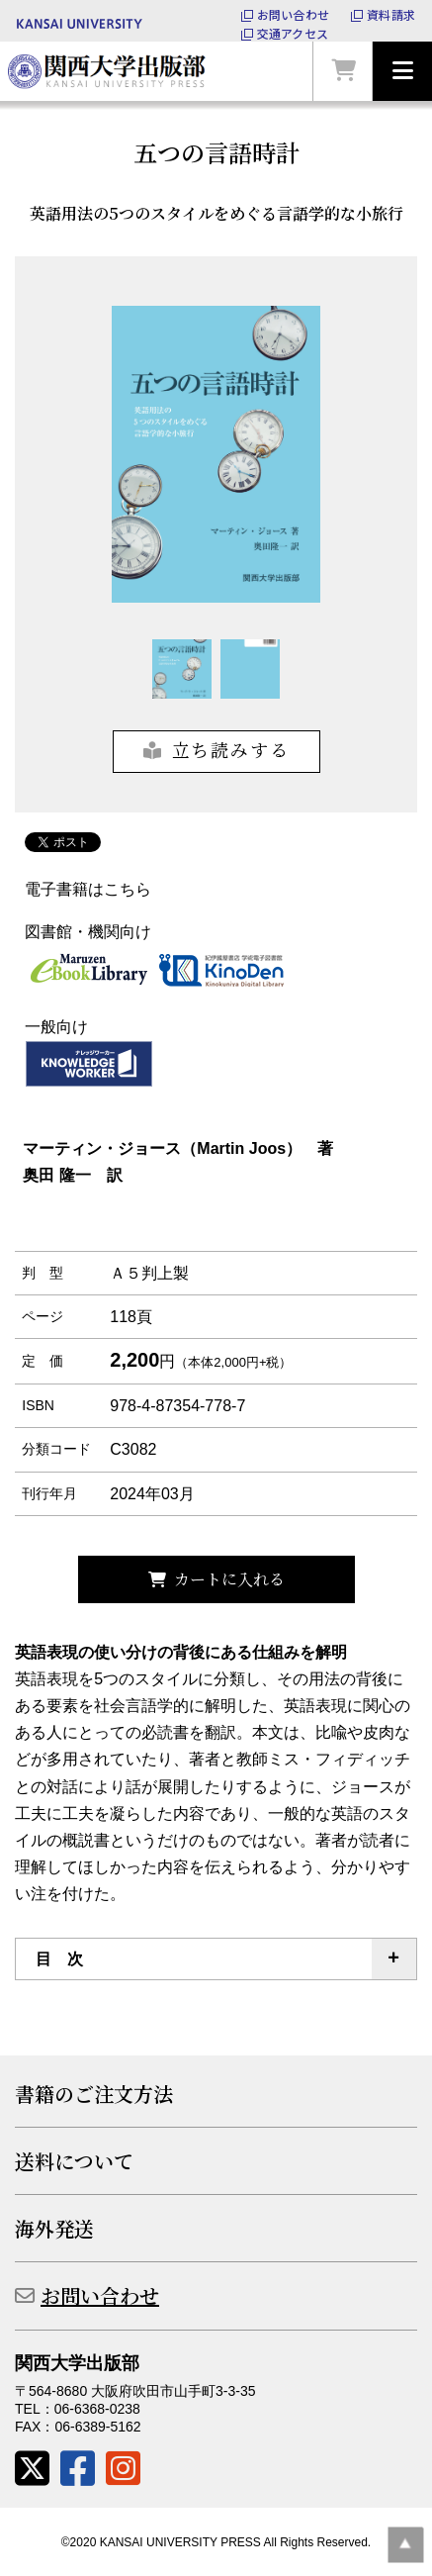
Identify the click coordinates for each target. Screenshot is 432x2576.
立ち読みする (231, 749)
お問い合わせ (293, 15)
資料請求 (391, 15)
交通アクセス (292, 34)
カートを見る (343, 71)
